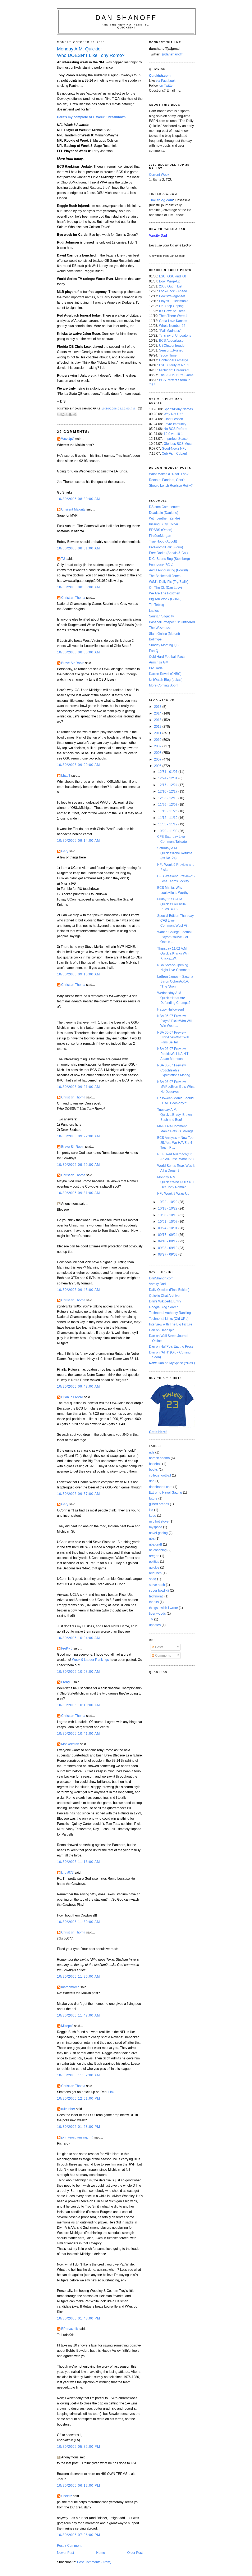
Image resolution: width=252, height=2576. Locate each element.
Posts (157, 1647)
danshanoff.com (161, 1487)
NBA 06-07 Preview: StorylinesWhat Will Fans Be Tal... (173, 1037)
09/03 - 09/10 (168, 1248)
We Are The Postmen (164, 593)
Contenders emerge (173, 360)
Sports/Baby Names (178, 409)
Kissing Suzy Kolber (163, 524)
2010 (158, 739)
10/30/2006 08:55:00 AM (78, 587)
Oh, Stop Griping (171, 306)
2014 (158, 713)
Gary (64, 851)
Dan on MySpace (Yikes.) (172, 1363)
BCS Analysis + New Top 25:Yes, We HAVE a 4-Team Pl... (175, 1142)
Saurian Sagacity (161, 616)
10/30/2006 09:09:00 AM (78, 765)
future (153, 1498)
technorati (156, 1596)
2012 (158, 726)
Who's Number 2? (172, 325)
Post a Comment (69, 2545)
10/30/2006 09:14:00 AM (78, 840)
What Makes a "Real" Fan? (169, 474)
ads (151, 1452)
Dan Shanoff (126, 17)
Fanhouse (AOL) (161, 564)
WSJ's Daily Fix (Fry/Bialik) (168, 582)
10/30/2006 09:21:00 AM (78, 1087)
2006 (158, 766)
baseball (155, 1464)
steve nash (157, 1585)
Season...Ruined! (171, 350)
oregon (154, 1556)
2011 (158, 733)
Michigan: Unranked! (174, 370)
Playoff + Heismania (173, 301)
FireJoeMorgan (160, 536)
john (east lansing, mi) (77, 2137)
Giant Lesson (173, 419)
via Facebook (166, 80)
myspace (155, 1527)
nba (152, 1538)
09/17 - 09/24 (168, 1235)
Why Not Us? (173, 414)
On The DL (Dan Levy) (165, 587)
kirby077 (67, 1872)
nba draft (155, 1544)
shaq (152, 1579)
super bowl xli (159, 1590)
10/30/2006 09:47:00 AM (78, 1386)
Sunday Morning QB (164, 645)
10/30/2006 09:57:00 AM (78, 1494)
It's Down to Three (172, 311)
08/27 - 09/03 (168, 1254)
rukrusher (68, 2109)
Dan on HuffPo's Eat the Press (171, 1346)
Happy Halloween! (170, 1009)
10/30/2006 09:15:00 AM (78, 974)
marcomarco (70, 1987)
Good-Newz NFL (174, 448)
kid (151, 1510)
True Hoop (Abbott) (163, 541)
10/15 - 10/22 (168, 1208)
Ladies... (155, 610)
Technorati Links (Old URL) (169, 1318)
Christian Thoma (73, 597)
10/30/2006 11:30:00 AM (78, 1922)
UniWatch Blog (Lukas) (166, 679)
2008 (158, 752)
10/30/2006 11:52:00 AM (78, 2075)
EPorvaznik (69, 2329)
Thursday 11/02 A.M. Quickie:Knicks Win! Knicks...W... (173, 953)
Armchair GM (159, 662)
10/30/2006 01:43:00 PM (78, 2318)
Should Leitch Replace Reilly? (171, 485)
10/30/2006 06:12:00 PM (78, 2485)
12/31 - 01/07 (168, 772)
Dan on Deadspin (161, 1330)
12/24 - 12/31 (168, 778)
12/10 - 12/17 (168, 791)
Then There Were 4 (173, 316)
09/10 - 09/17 (168, 1241)
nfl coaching (158, 1550)
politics (154, 1561)
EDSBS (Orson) (160, 530)
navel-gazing (158, 1533)
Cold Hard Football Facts (167, 656)
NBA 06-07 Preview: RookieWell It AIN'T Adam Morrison (172, 1053)
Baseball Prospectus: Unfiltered (172, 622)
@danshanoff (171, 54)
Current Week (159, 174)
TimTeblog (156, 605)
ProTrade (156, 668)
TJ (63, 559)
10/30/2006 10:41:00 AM (78, 1733)
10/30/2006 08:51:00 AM (78, 548)
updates (155, 1625)
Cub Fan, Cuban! (174, 453)
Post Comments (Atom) (94, 2562)
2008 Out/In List (170, 286)
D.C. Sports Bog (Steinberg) (169, 559)
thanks (154, 1602)
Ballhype (155, 639)
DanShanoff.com (161, 1278)
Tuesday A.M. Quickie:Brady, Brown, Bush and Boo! (175, 1114)
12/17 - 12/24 (168, 785)
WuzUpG (67, 439)
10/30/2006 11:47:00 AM (78, 2015)
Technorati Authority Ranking (170, 1313)
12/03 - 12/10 (168, 798)
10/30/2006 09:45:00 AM (78, 1290)
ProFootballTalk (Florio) (166, 547)
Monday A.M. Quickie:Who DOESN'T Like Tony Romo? (175, 1182)
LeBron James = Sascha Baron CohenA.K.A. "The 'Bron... (175, 981)
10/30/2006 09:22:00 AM (78, 1136)
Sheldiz (66, 2496)
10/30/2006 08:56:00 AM (78, 652)
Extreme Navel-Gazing (165, 1492)
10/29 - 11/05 (168, 831)
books (153, 1469)
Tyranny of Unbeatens (175, 335)
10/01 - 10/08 (168, 1221)
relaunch (155, 1573)
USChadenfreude (171, 345)
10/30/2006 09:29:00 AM (78, 1164)
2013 (158, 720)
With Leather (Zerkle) (164, 518)
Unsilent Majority (73, 509)
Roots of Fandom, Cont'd (167, 480)
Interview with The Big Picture (170, 1324)
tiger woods (157, 1613)
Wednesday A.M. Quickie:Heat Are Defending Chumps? (173, 997)
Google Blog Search (164, 1307)
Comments (161, 1655)
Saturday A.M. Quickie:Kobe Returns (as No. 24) (174, 853)
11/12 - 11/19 (168, 818)
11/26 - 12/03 (168, 804)
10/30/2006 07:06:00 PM (78, 2535)
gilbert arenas (159, 1504)
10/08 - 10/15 (168, 1215)
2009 (158, 746)
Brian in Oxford (72, 1397)
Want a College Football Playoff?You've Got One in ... (174, 937)
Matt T (65, 775)
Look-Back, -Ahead (173, 291)
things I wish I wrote (163, 1608)
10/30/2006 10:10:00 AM (78, 1705)
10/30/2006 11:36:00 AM (78, 1976)
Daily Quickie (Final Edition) (169, 1290)
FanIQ (153, 651)
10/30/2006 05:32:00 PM (78, 2446)
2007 (158, 759)
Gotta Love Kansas (173, 321)
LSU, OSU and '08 (172, 276)
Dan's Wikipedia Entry (165, 1301)
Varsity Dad (157, 1284)
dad (152, 1481)
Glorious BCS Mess (178, 443)
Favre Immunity (175, 424)
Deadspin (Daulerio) (163, 512)
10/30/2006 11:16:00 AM (78, 1862)
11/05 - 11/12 (168, 824)
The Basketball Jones (164, 576)
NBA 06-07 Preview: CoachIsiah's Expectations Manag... (175, 1070)
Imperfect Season (176, 438)
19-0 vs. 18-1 (173, 434)
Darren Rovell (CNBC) (165, 674)
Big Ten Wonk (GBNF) (165, 599)
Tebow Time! (168, 355)
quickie (154, 1567)
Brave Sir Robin (72, 663)
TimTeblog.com (161, 200)
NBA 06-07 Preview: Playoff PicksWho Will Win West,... (174, 1021)
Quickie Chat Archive (164, 1295)
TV (151, 1619)
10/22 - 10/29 (168, 1202)
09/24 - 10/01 (168, 1228)
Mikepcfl (67, 2026)
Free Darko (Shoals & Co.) (168, 553)
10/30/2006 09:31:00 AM (78, 1193)
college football (160, 1475)
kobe (152, 1515)
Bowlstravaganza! (172, 296)
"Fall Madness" (170, 330)
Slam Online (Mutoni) (164, 633)
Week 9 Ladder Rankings (90, 1659)
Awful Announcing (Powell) (168, 570)
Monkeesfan (70, 1744)
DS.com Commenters (164, 507)
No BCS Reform (175, 429)
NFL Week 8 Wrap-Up (173, 1193)
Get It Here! (158, 1432)
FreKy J (67, 1648)
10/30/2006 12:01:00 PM (78, 2098)
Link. (111, 2092)
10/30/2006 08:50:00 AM (78, 499)
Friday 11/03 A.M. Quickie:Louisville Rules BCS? (171, 904)
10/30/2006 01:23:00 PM (78, 2126)
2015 (158, 706)
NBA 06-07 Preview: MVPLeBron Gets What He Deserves (175, 1086)
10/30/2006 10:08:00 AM (78, 1671)
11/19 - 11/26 (168, 811)
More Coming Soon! (163, 685)
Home (100, 2552)
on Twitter (166, 85)
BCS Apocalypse (171, 340)
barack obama (159, 1458)
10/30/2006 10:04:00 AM (78, 1638)
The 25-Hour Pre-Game (176, 375)
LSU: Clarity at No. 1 (174, 365)
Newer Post (65, 2552)
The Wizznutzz (160, 628)
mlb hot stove (159, 1521)
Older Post (135, 2552)
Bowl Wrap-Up (169, 281)
